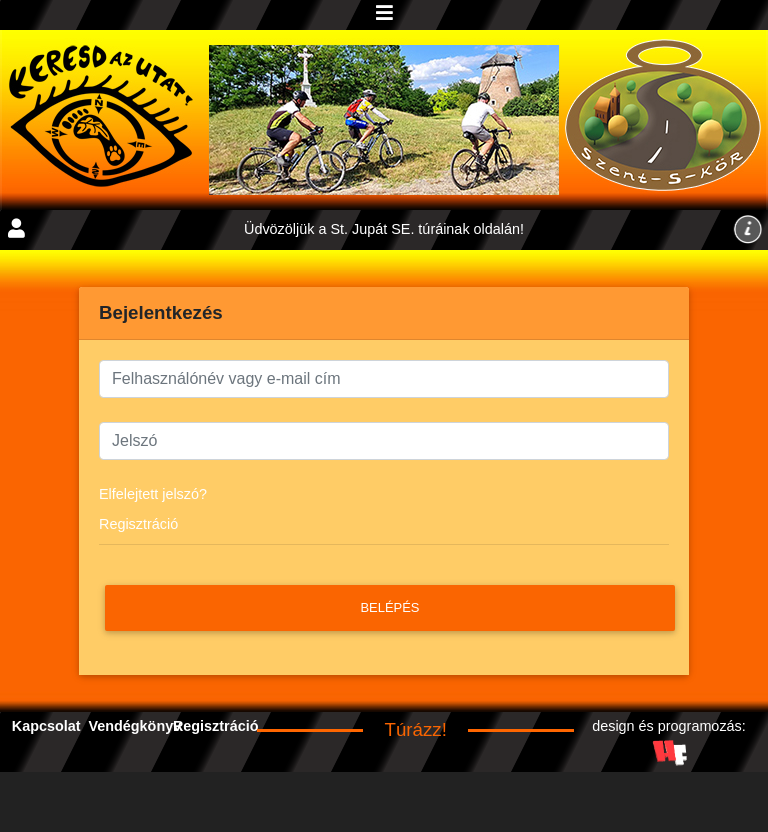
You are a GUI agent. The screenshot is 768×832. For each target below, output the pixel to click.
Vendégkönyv (134, 726)
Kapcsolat (46, 726)
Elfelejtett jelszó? (153, 494)
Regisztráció (138, 524)
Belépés (389, 607)
